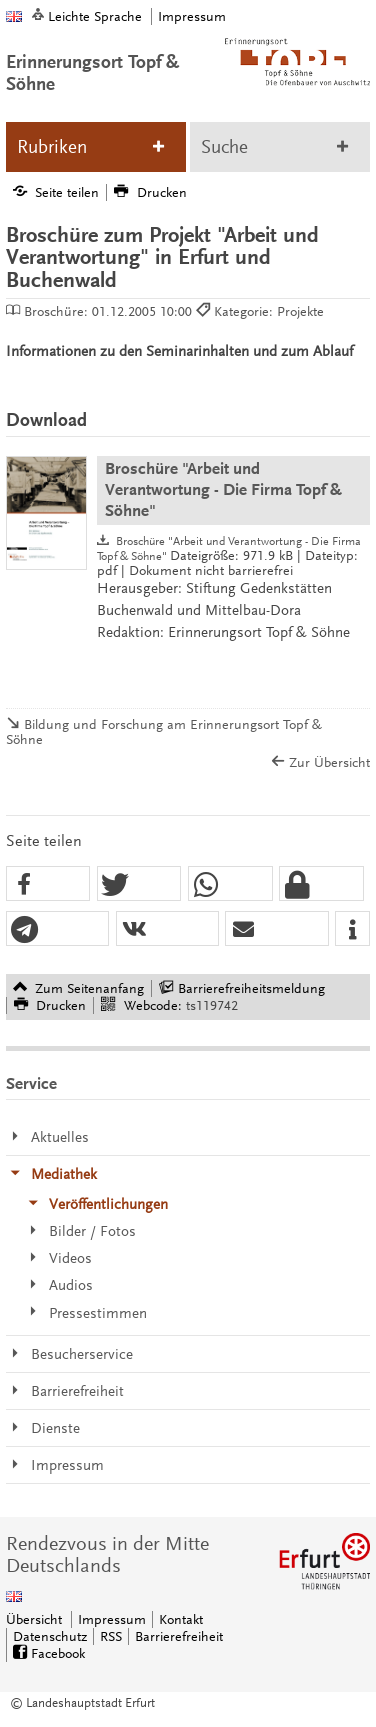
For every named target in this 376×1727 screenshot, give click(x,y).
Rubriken (52, 147)
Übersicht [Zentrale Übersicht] (34, 1619)
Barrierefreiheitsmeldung (251, 988)
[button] (48, 884)
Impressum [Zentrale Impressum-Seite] (112, 1619)
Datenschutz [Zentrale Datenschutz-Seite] (50, 1636)
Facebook (58, 1653)
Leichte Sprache (95, 16)
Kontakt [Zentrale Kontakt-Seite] (181, 1619)
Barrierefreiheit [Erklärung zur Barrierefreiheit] (179, 1636)
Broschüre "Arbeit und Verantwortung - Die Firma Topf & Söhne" (223, 489)
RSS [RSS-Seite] (111, 1636)
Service (31, 1084)
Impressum (192, 16)
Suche (224, 147)
